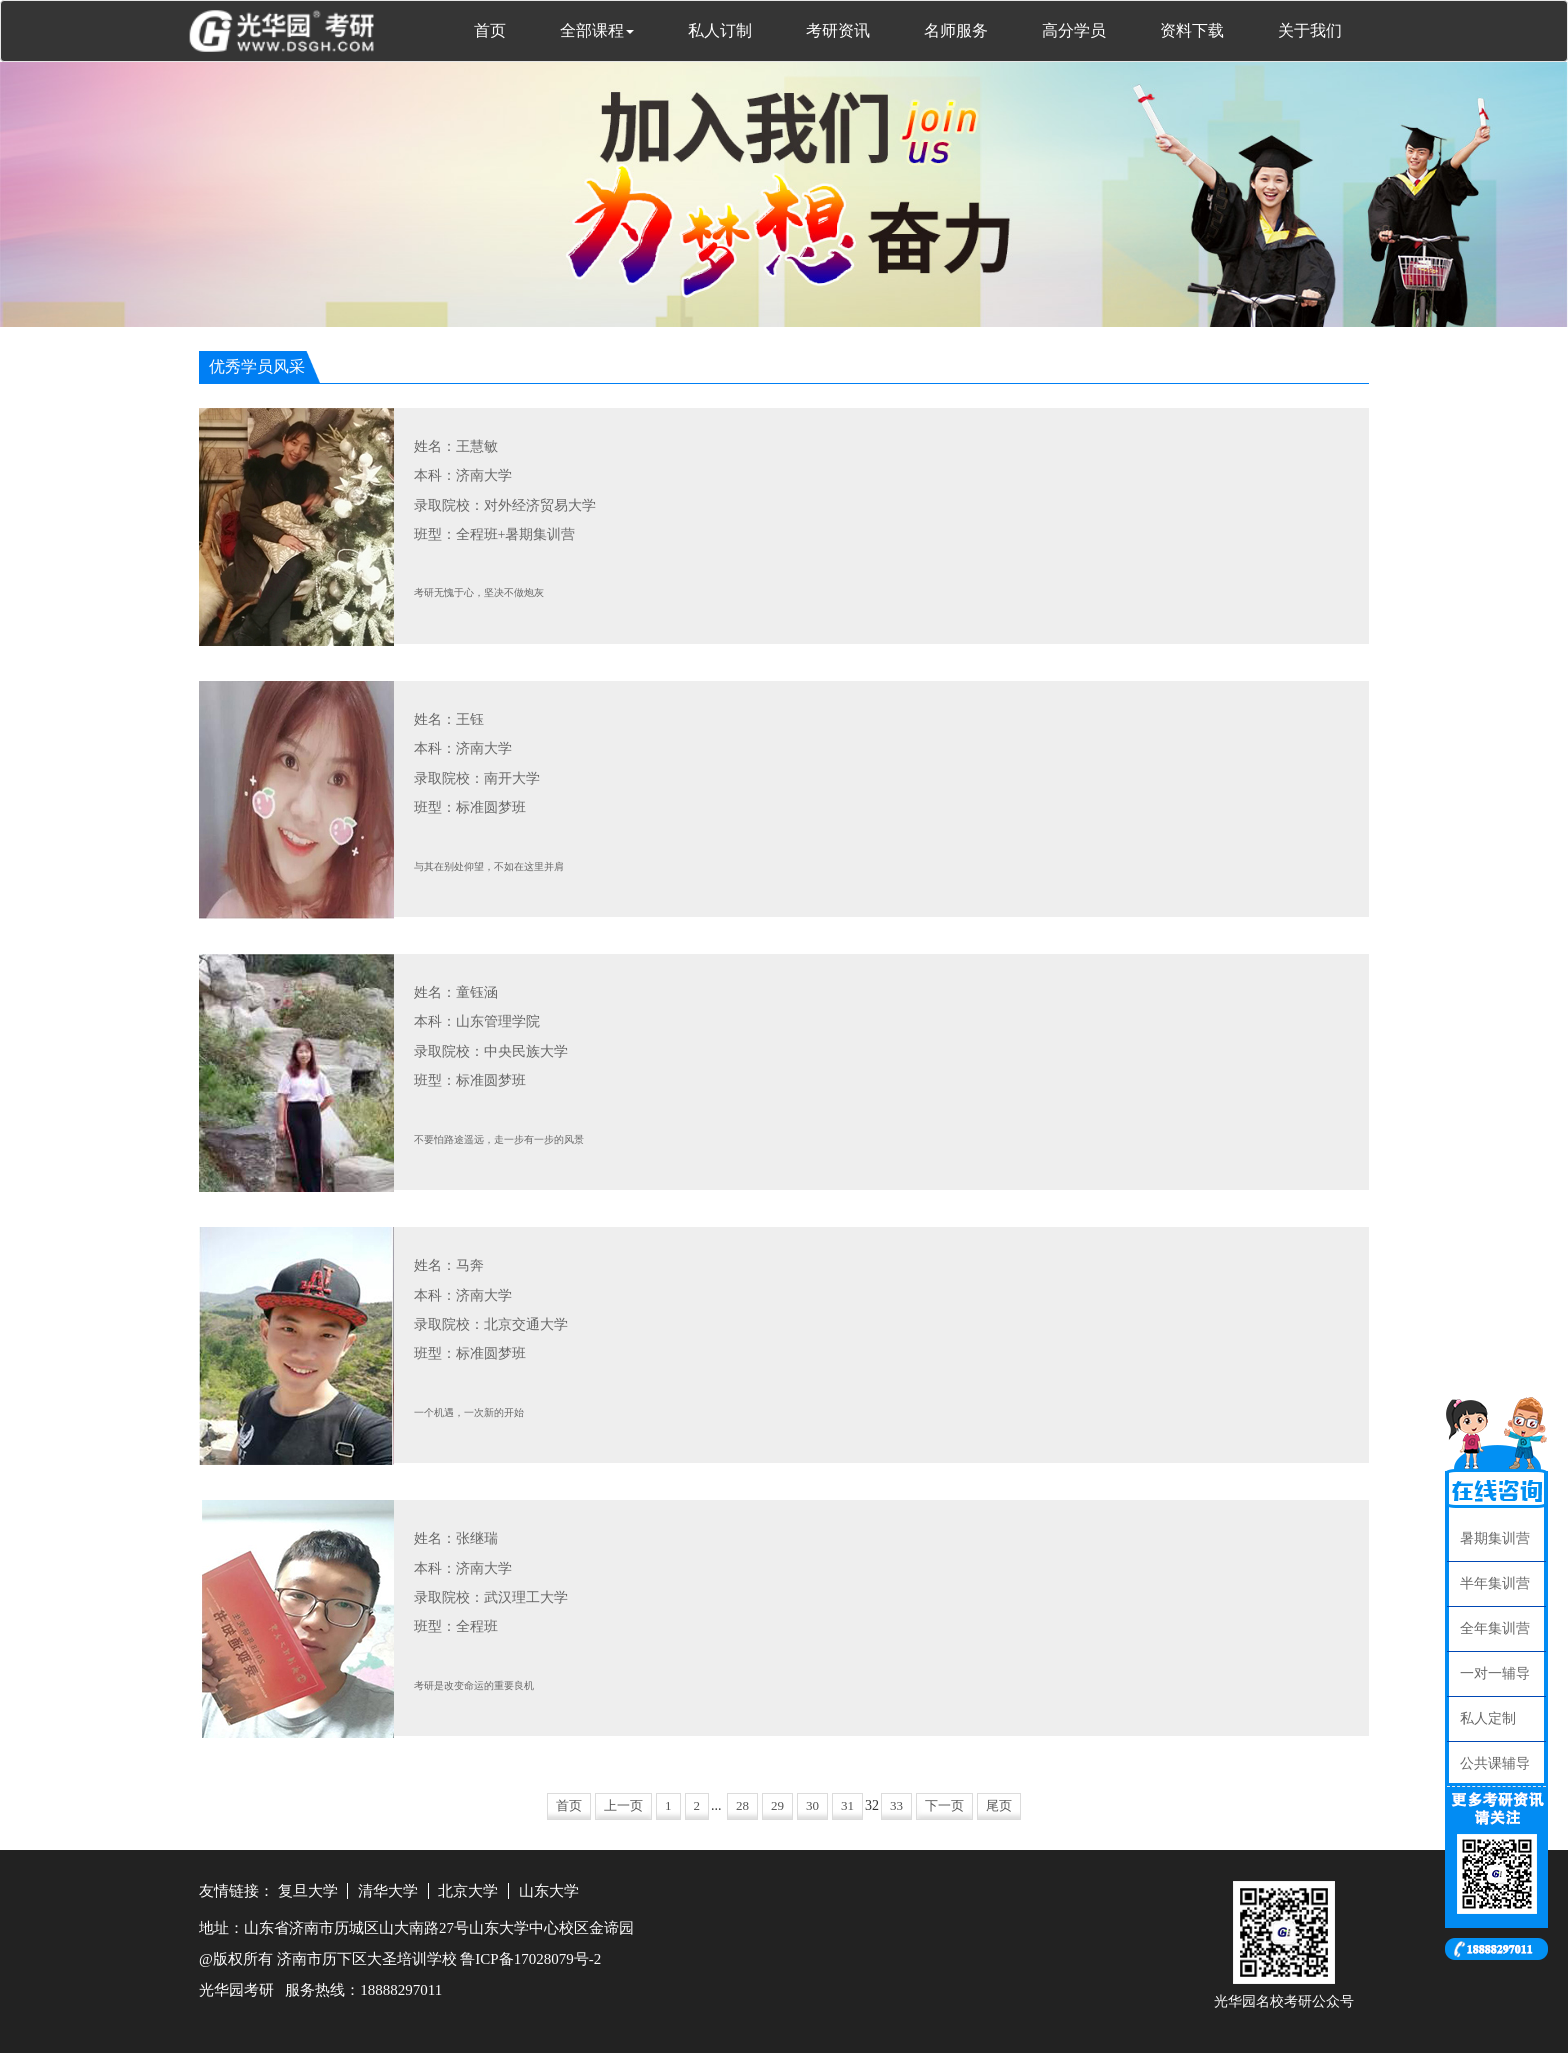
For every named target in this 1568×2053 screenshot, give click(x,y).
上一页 (623, 1805)
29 (777, 1805)
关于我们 (1310, 30)
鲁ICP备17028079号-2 (530, 1959)
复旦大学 (308, 1891)
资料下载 (1192, 30)
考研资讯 (838, 30)
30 (812, 1805)
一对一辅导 (1495, 1673)
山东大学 (549, 1891)
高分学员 (1074, 30)
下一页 (944, 1805)
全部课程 (597, 30)
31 (847, 1805)
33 (896, 1805)
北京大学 (468, 1891)
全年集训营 (1495, 1628)
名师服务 (956, 30)
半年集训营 (1495, 1583)
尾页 (999, 1805)
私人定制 (1488, 1718)
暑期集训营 (1495, 1538)
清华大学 (388, 1891)
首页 (490, 30)
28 (742, 1805)
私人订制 (720, 30)
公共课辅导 (1495, 1763)
